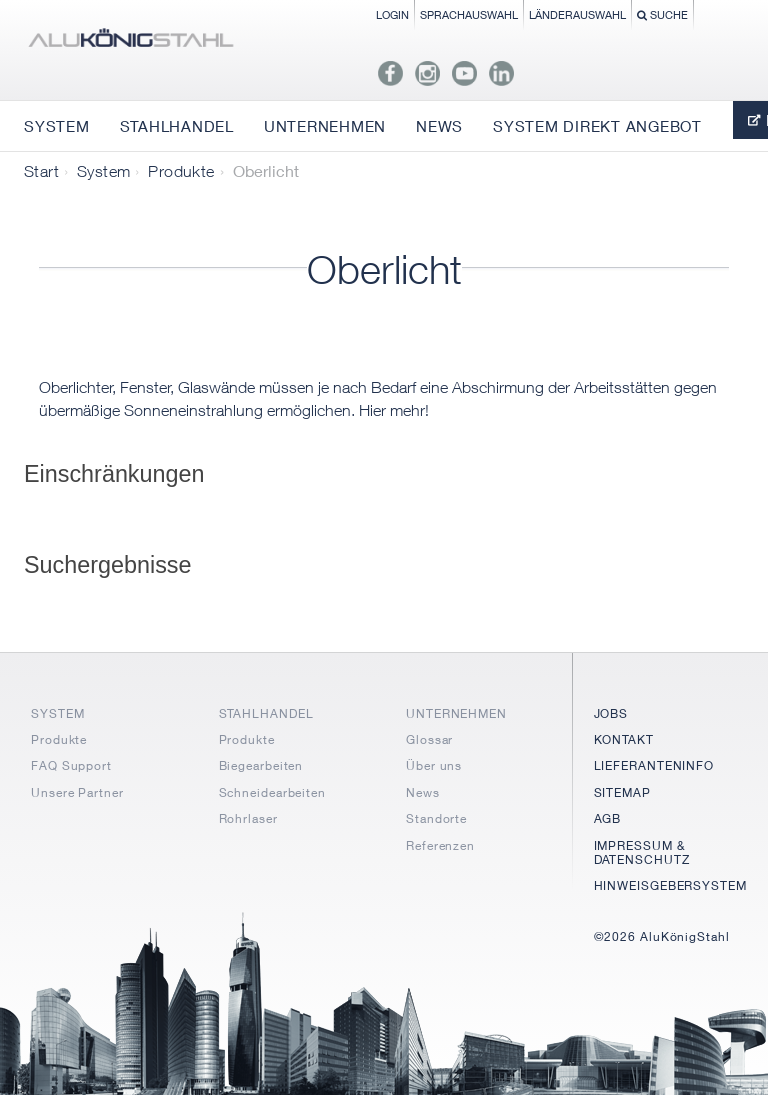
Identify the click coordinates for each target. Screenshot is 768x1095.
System (103, 171)
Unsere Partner (77, 792)
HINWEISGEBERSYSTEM (670, 885)
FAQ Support (71, 765)
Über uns (434, 765)
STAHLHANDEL (266, 713)
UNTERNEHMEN (456, 713)
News (423, 792)
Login (392, 14)
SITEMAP (622, 792)
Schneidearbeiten (272, 792)
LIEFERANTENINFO (654, 765)
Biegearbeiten (261, 765)
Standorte (436, 818)
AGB (608, 818)
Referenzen (440, 845)
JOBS (611, 713)
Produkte (181, 171)
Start (41, 171)
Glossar (429, 739)
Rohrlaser (248, 818)
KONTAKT (624, 739)
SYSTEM (57, 713)
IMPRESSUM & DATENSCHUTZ (642, 852)
